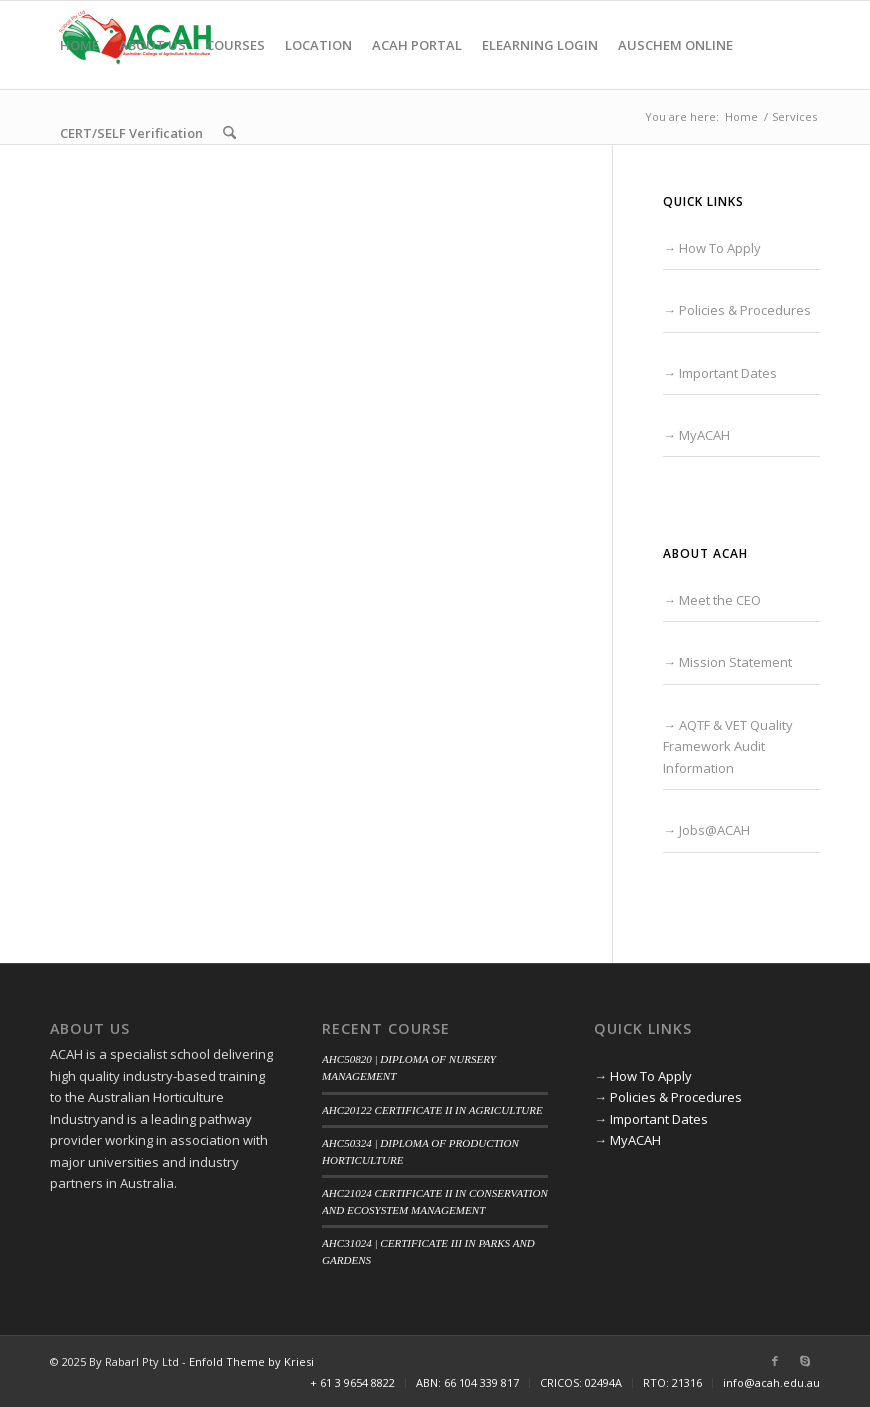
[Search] (229, 133)
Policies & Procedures (745, 310)
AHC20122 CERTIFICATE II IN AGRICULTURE (432, 1110)
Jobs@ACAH (714, 830)
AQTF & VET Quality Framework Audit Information (728, 746)
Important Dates (728, 373)
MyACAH (704, 435)
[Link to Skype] (805, 1361)
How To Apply (720, 248)
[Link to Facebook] (775, 1361)
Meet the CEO (720, 600)
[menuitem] (79, 45)
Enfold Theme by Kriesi (251, 1361)
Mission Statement (735, 662)
